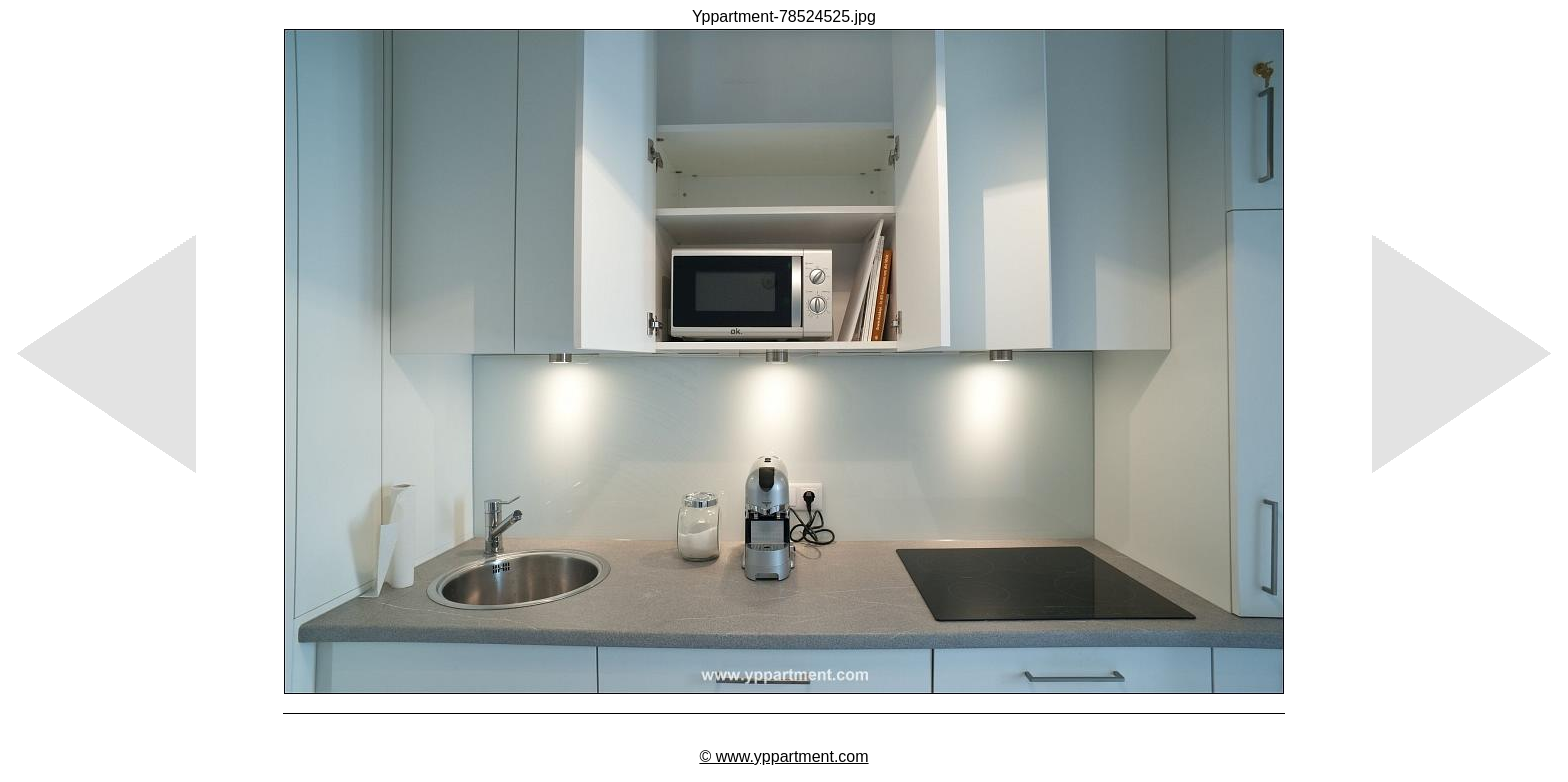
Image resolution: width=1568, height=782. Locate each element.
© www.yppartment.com (783, 756)
